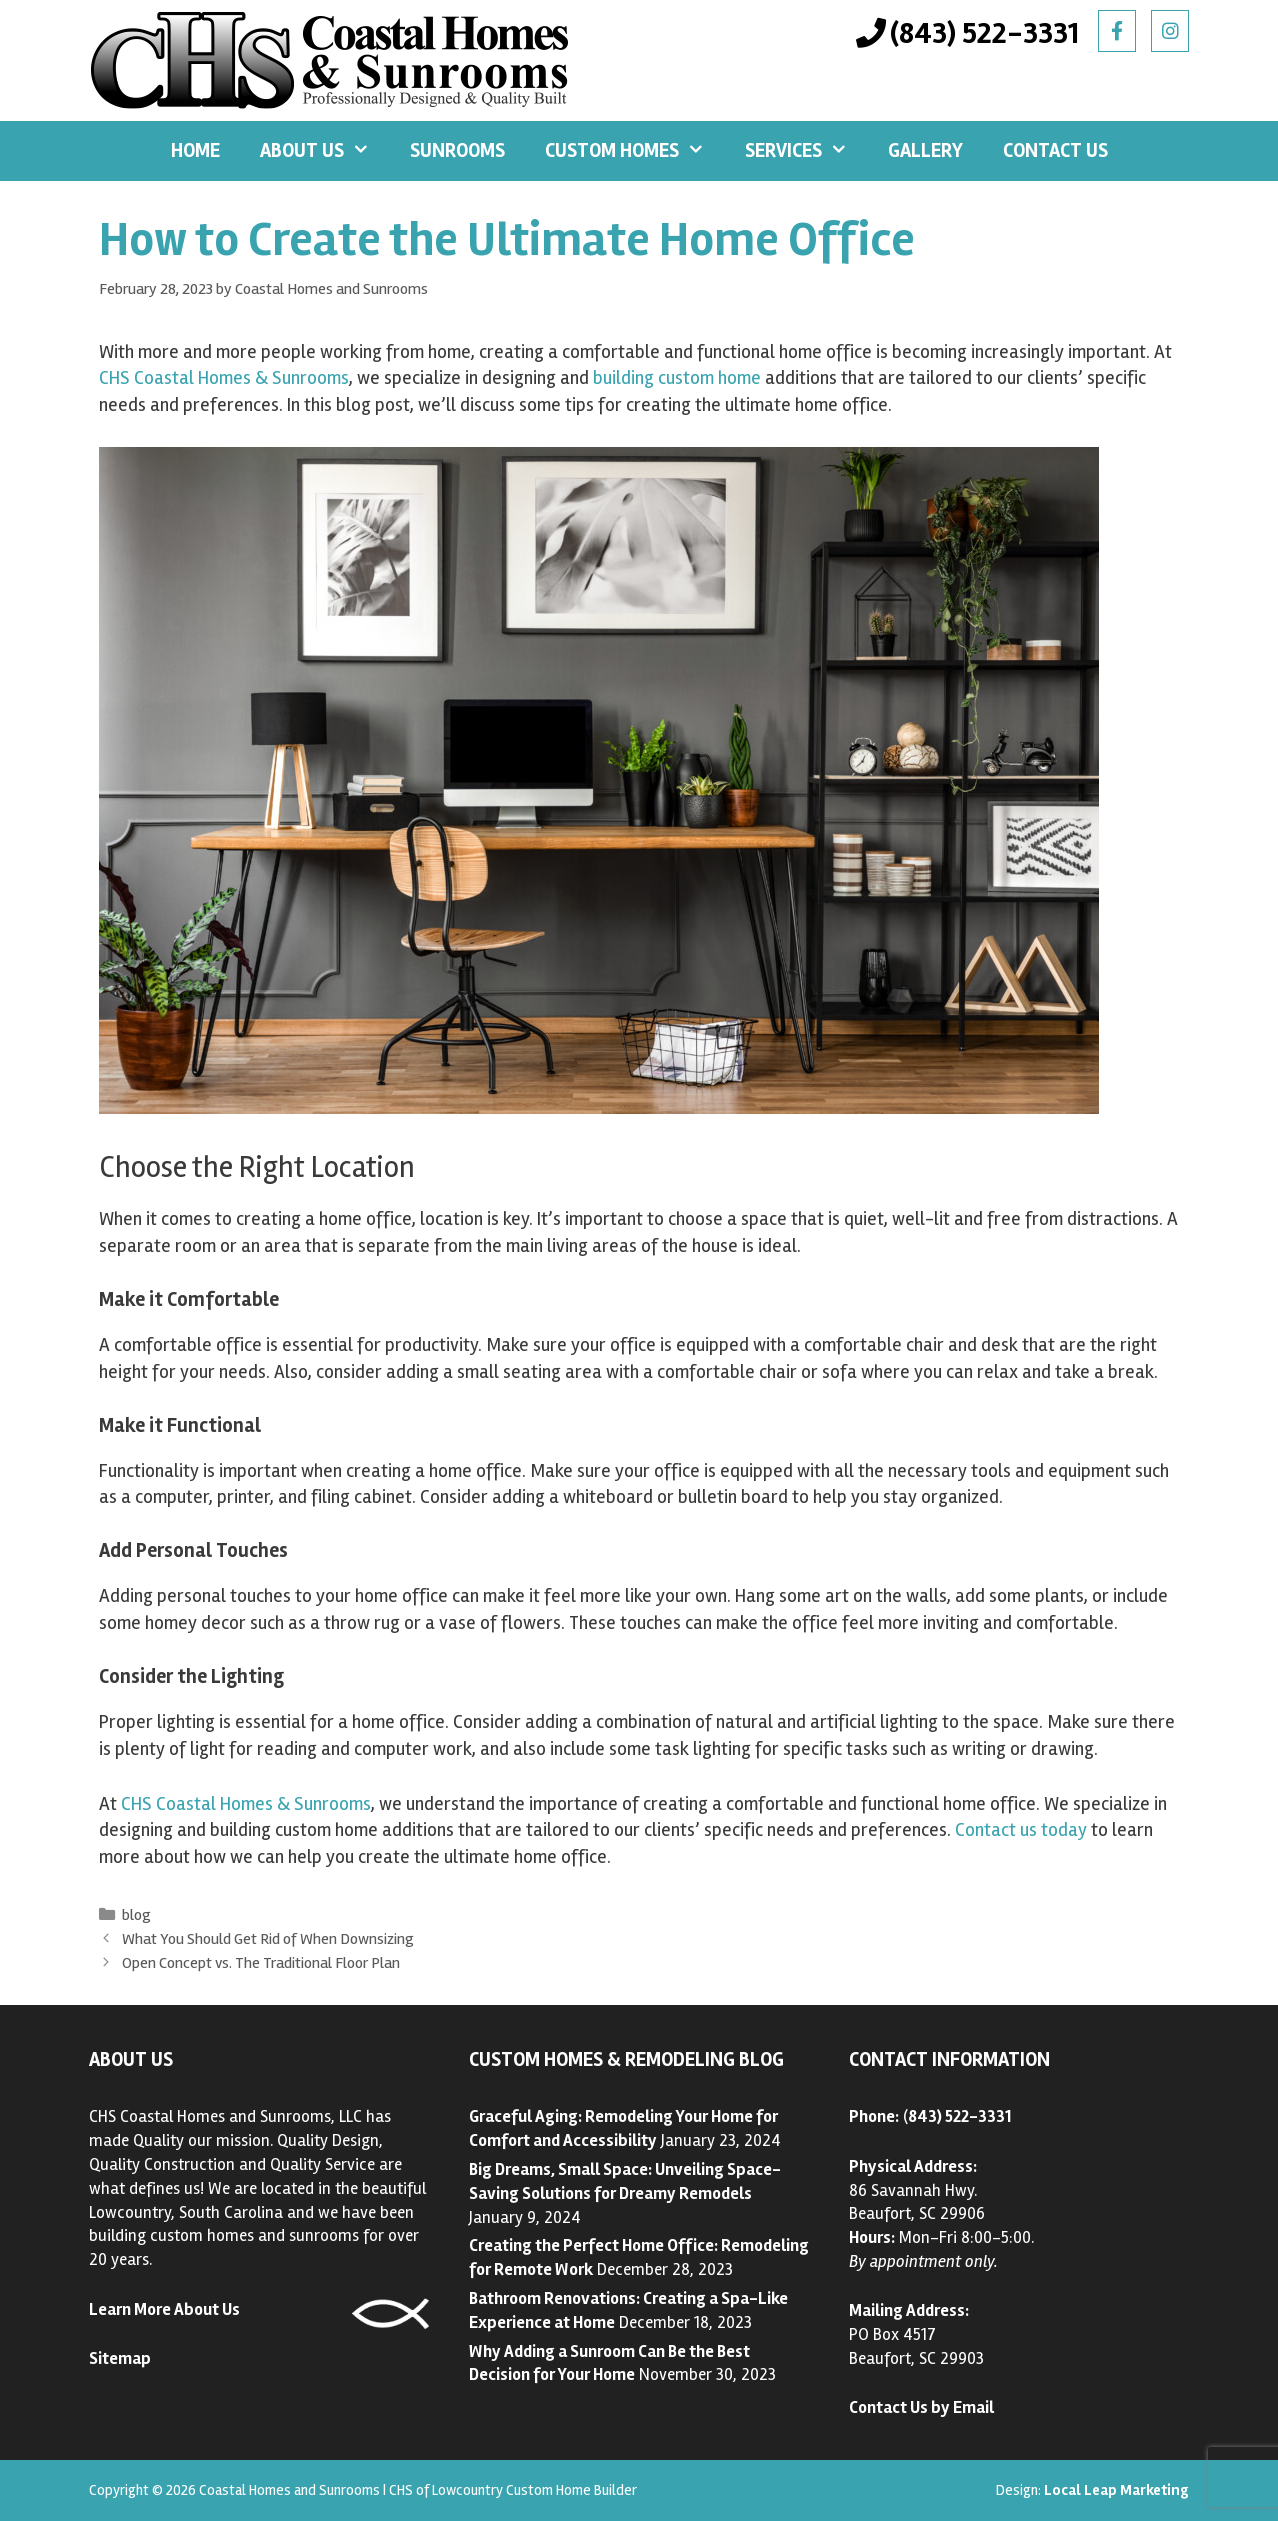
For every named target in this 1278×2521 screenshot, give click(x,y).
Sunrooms (457, 150)
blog (136, 1915)
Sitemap (120, 2358)
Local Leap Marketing (1116, 2490)
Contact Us (1055, 150)
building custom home (677, 378)
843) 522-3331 (959, 2116)
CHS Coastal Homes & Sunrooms (224, 378)
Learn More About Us (164, 2309)
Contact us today (1021, 1830)
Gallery (925, 150)
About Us (325, 151)
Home (195, 150)
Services (806, 151)
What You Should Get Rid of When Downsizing (268, 1939)
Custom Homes (635, 151)
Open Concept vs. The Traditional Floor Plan (261, 1963)
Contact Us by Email (921, 2407)
